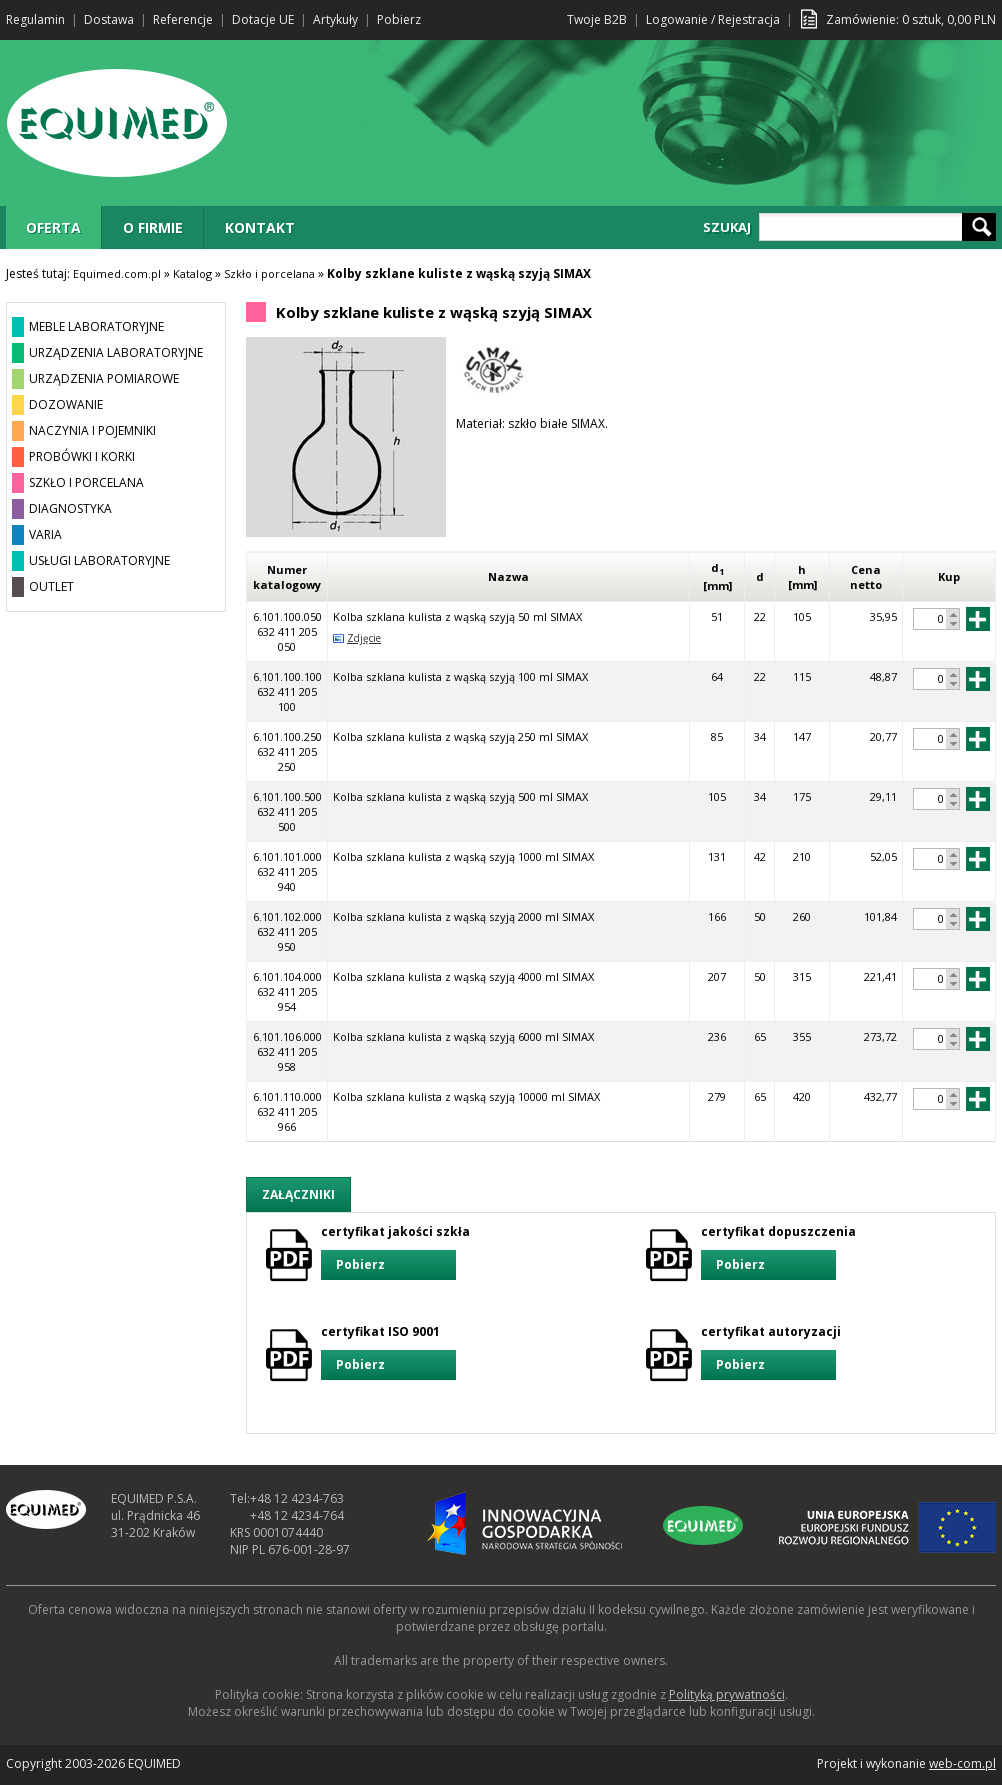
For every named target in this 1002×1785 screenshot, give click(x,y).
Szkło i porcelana (269, 273)
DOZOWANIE (66, 404)
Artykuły (335, 19)
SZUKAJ (727, 227)
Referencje (183, 19)
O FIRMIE (153, 227)
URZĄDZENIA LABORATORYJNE (116, 352)
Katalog (192, 273)
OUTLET (51, 586)
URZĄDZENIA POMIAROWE (104, 378)
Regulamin (35, 19)
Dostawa (109, 19)
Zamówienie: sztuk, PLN (911, 19)
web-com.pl (962, 1763)
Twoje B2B (597, 19)
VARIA (45, 534)
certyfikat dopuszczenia (778, 1251)
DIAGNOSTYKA (70, 508)
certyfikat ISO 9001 (388, 1351)
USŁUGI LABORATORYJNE (99, 560)
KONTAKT (260, 227)
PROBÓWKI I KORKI (82, 456)
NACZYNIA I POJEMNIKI (92, 430)
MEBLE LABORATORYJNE (96, 326)
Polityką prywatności (727, 1694)
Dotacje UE (263, 19)
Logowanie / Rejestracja (713, 19)
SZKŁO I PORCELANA (86, 482)
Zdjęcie (364, 638)
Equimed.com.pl (117, 273)
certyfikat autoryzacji (771, 1351)
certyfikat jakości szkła (395, 1251)
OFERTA (53, 227)
